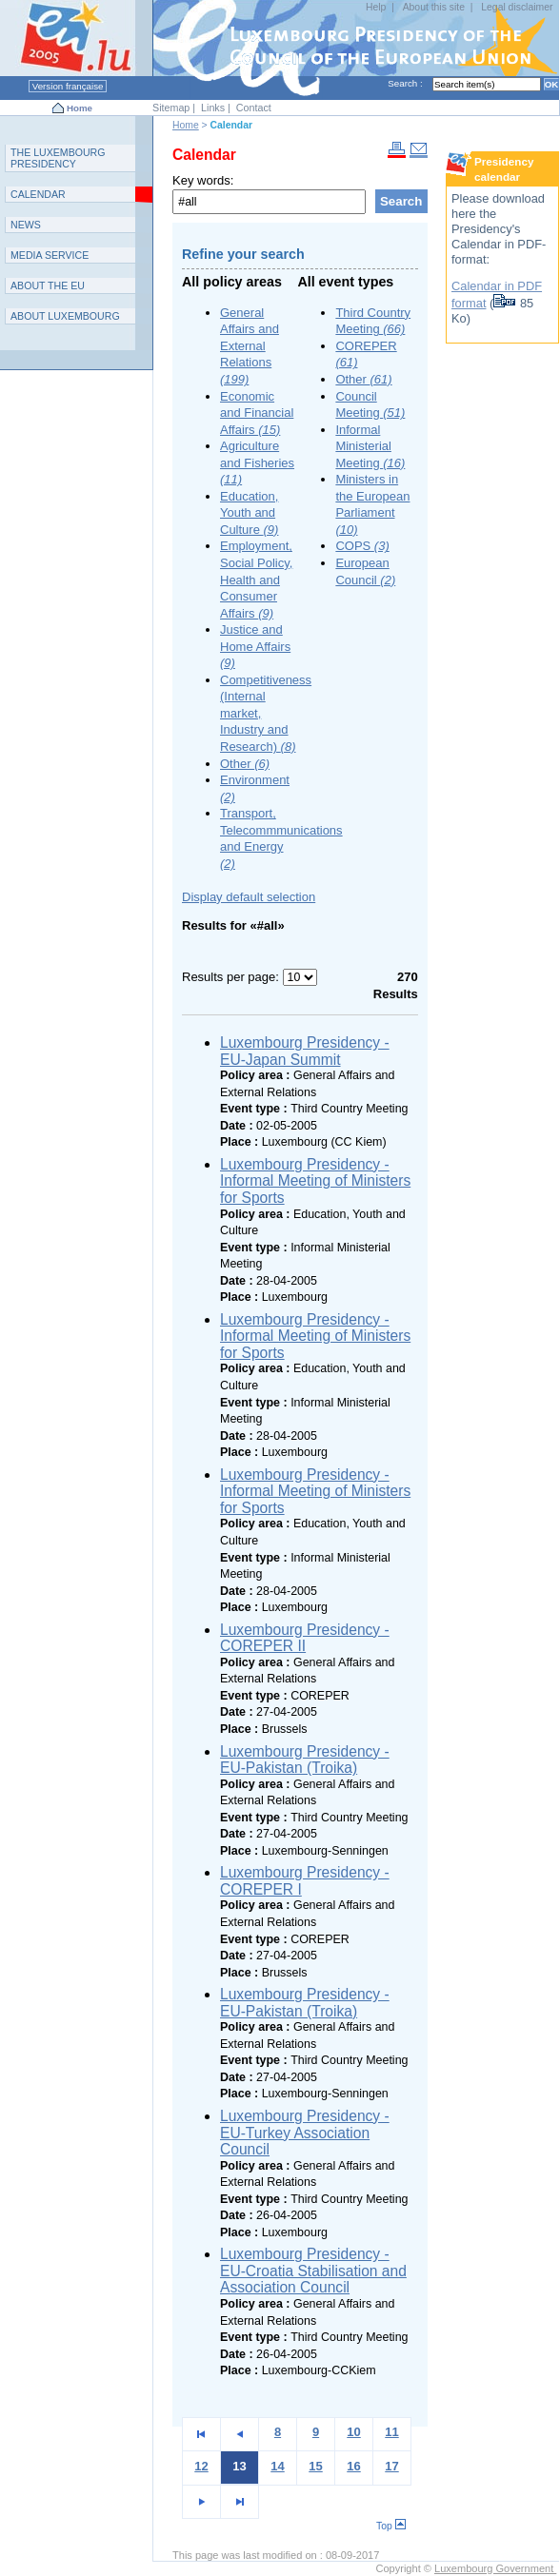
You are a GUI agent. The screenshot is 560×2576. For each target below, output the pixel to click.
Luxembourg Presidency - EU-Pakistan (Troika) (305, 1760)
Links (213, 107)
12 (201, 2466)
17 (391, 2466)
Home (79, 108)
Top (391, 2526)
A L (65, 316)
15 (315, 2466)
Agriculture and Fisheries (257, 462)
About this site (434, 7)
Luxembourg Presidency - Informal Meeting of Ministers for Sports (315, 1181)
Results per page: (232, 977)
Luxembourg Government (495, 2568)
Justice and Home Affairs (255, 646)
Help (376, 7)
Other (245, 764)
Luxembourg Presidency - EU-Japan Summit (305, 1051)
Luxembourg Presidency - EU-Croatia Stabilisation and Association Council (313, 2270)
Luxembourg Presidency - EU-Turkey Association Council (305, 2132)
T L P (58, 158)
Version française (68, 86)
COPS (362, 546)
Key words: (202, 180)
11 (391, 2432)
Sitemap (171, 107)
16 (353, 2466)
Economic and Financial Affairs (256, 413)
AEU (47, 285)
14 (277, 2466)
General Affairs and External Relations (249, 345)
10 (353, 2432)
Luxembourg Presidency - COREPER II (305, 1638)
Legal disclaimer (516, 7)
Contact (253, 107)
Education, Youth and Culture (249, 513)
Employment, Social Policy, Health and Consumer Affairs (256, 579)
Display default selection (248, 897)
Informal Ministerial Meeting (370, 446)
